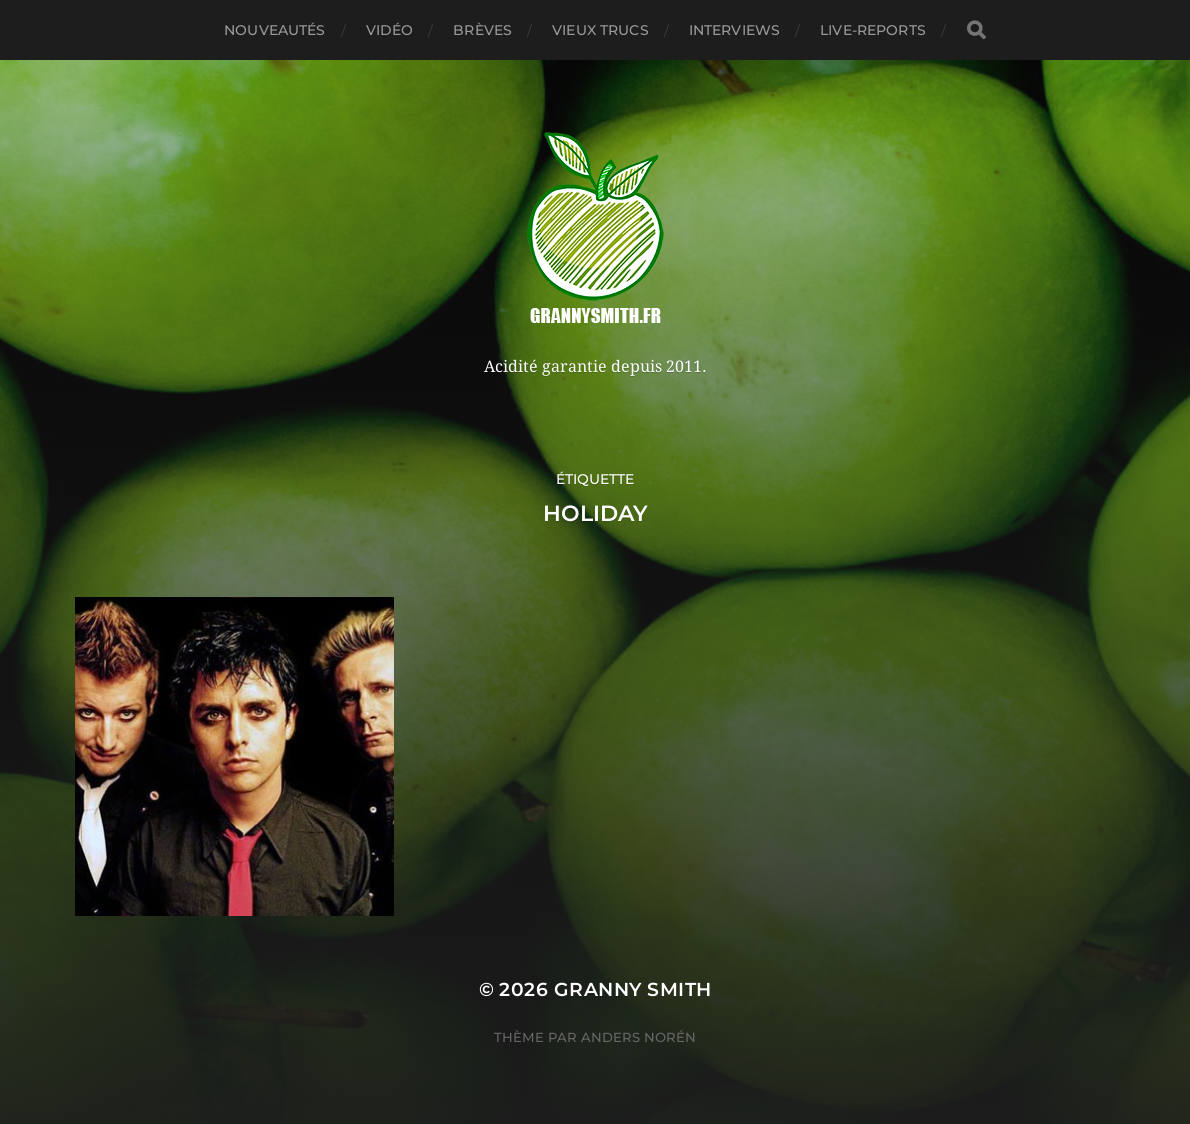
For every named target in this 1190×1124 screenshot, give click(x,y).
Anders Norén (638, 1037)
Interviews (734, 30)
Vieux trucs (600, 30)
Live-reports (873, 30)
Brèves (482, 30)
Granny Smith (633, 989)
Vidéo (390, 30)
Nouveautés (274, 30)
